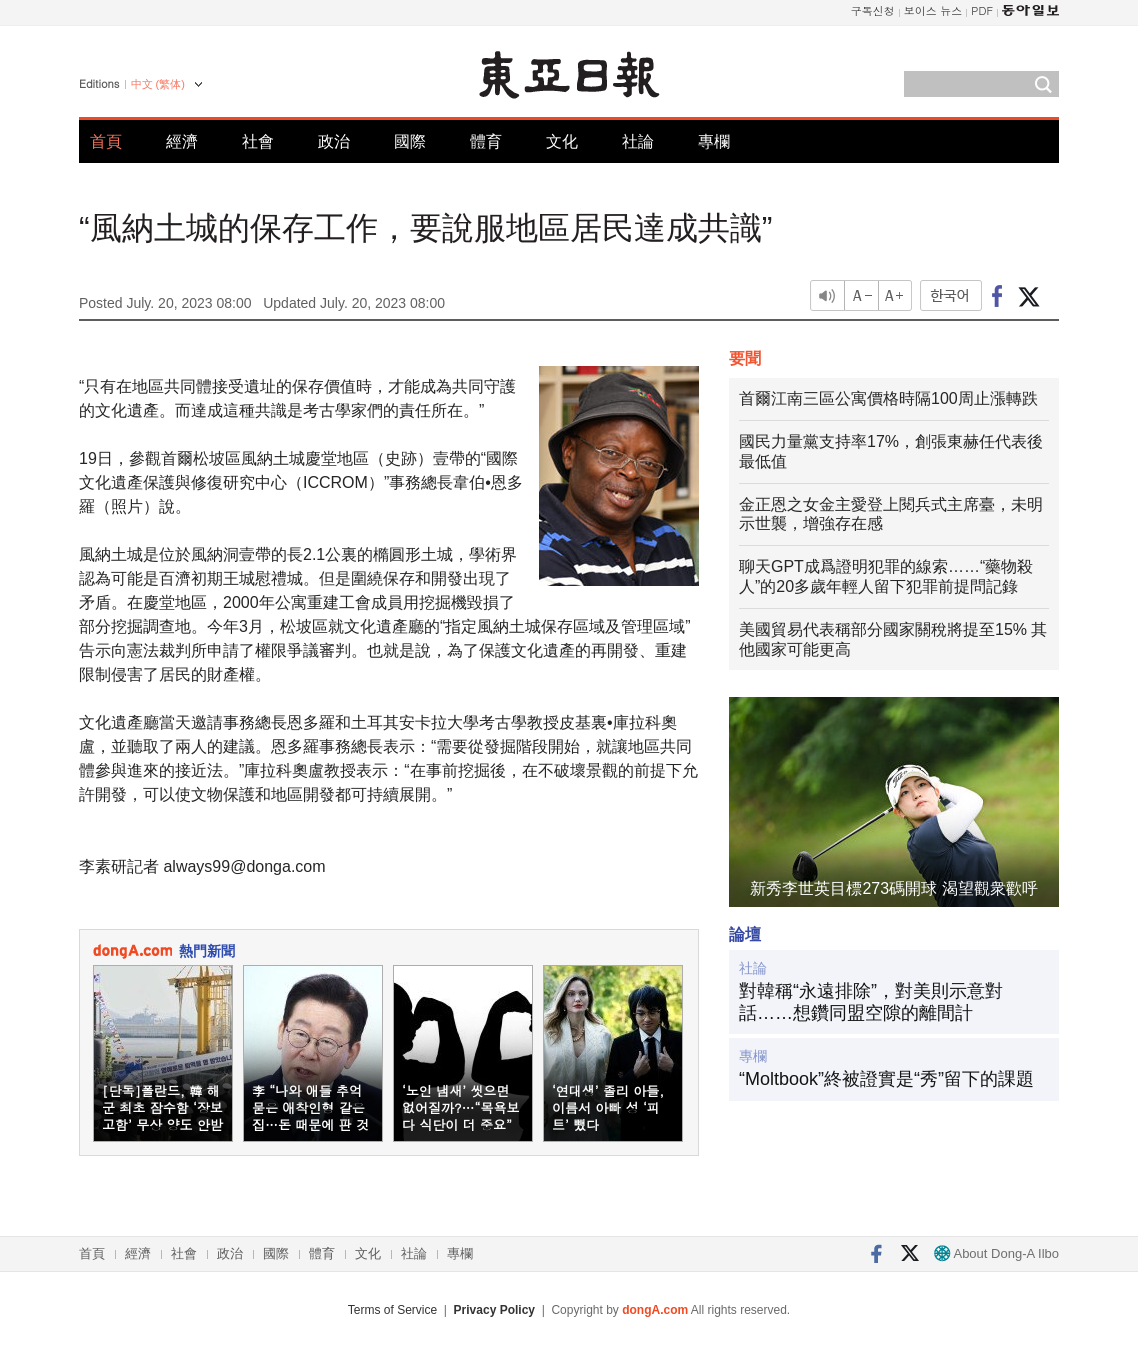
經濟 (182, 141)
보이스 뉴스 (933, 10)
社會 (258, 141)
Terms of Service (392, 1310)
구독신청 (873, 10)
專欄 (714, 141)
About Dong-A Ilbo (996, 1253)
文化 (562, 141)
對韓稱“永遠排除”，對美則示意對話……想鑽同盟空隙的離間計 (871, 1002)
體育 (486, 141)
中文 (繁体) (158, 84)
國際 (410, 141)
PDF (982, 10)
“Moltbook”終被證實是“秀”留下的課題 (886, 1079)
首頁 (106, 141)
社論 (638, 141)
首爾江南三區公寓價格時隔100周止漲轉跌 (888, 398)
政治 (334, 141)
